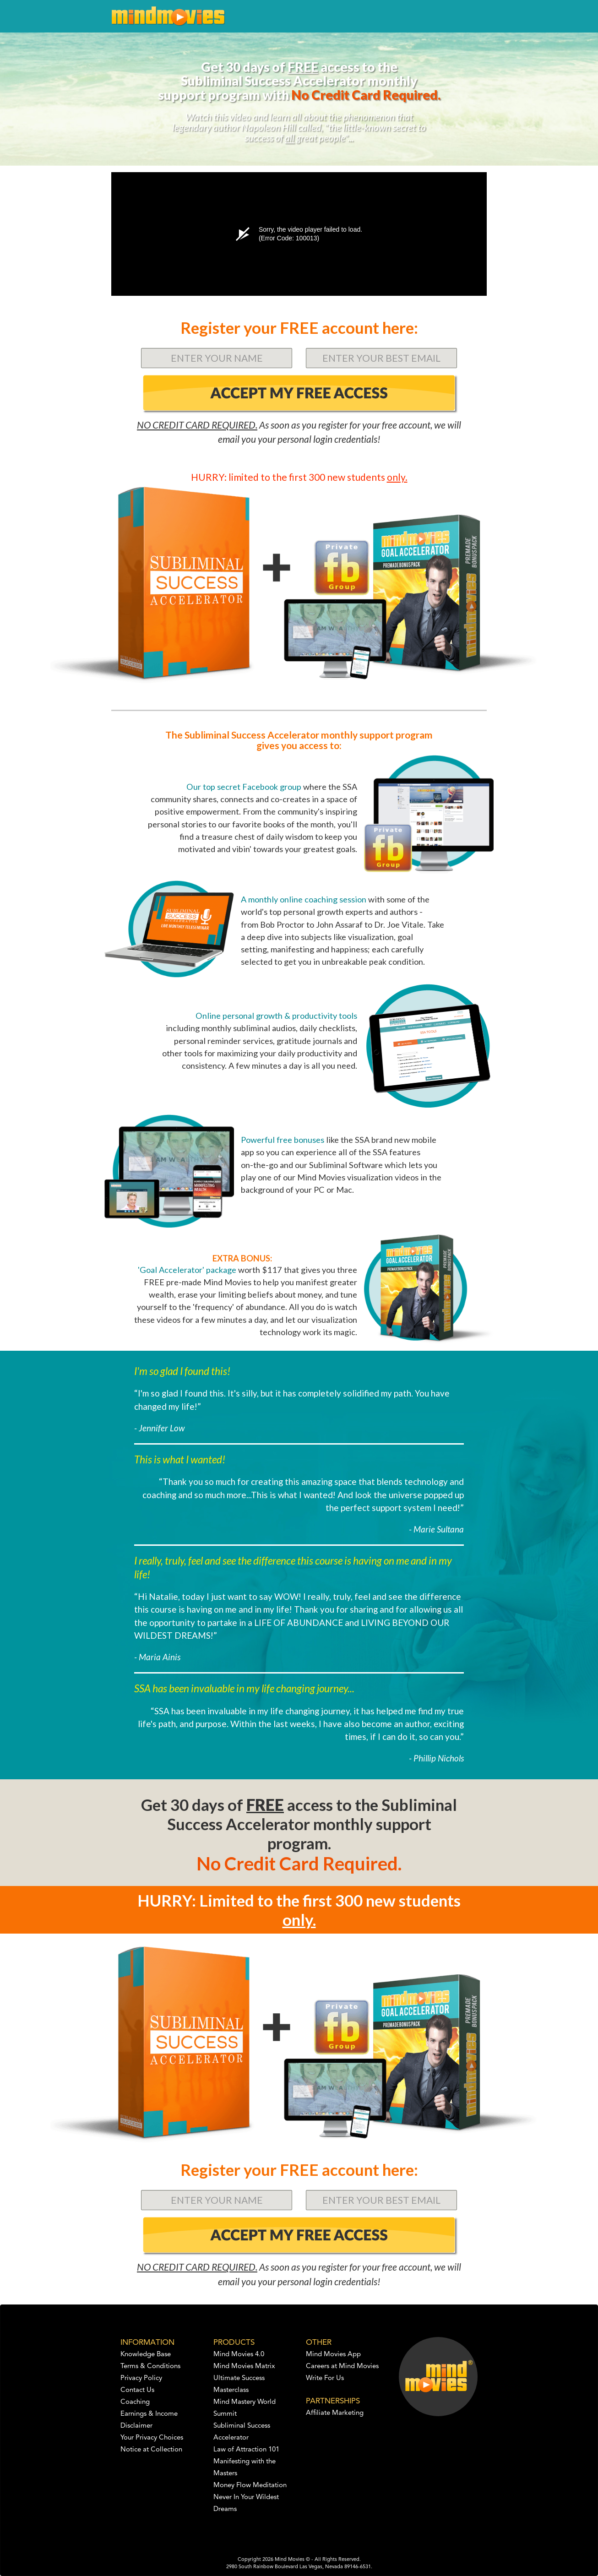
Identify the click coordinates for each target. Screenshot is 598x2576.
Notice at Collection (151, 2449)
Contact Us (137, 2390)
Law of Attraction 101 (246, 2449)
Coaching (135, 2402)
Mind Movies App (333, 2354)
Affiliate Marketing (335, 2413)
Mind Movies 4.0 (238, 2354)
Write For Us (325, 2378)
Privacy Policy (141, 2378)
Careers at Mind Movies (342, 2366)
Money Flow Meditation (250, 2485)
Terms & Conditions (150, 2366)
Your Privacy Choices (151, 2438)
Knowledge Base (145, 2354)
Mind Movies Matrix (244, 2366)
